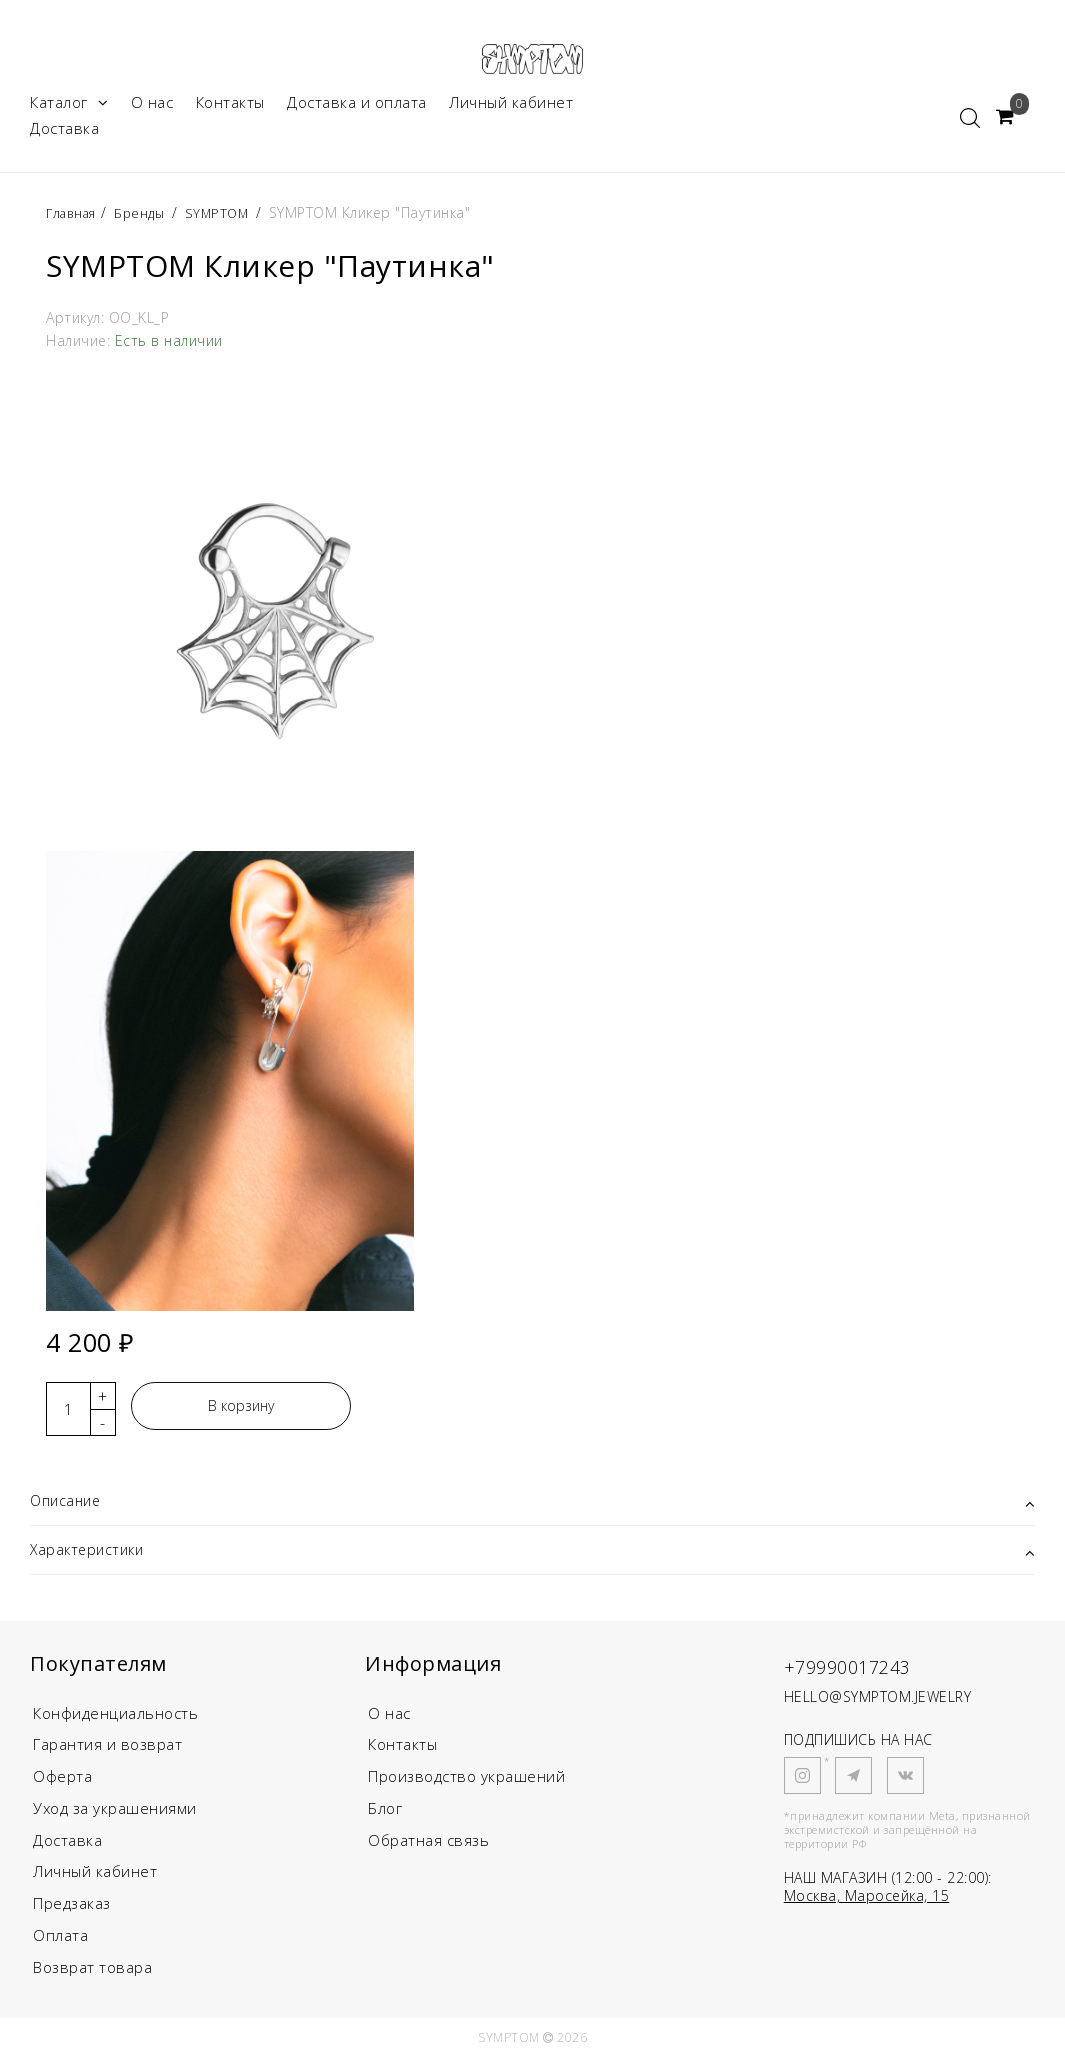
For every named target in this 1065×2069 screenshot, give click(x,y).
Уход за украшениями (115, 1818)
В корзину (241, 1411)
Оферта (62, 1786)
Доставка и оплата (357, 108)
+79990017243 (865, 1674)
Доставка (64, 134)
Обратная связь (428, 1850)
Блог (385, 1818)
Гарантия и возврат (107, 1754)
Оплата (60, 1946)
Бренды (148, 218)
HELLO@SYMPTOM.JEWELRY (878, 1705)
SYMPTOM (230, 218)
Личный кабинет (511, 108)
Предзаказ (72, 1914)
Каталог (69, 108)
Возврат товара (92, 1978)
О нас (152, 108)
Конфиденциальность (115, 1722)
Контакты (230, 108)
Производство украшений (466, 1786)
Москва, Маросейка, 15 (867, 1904)
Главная (76, 218)
